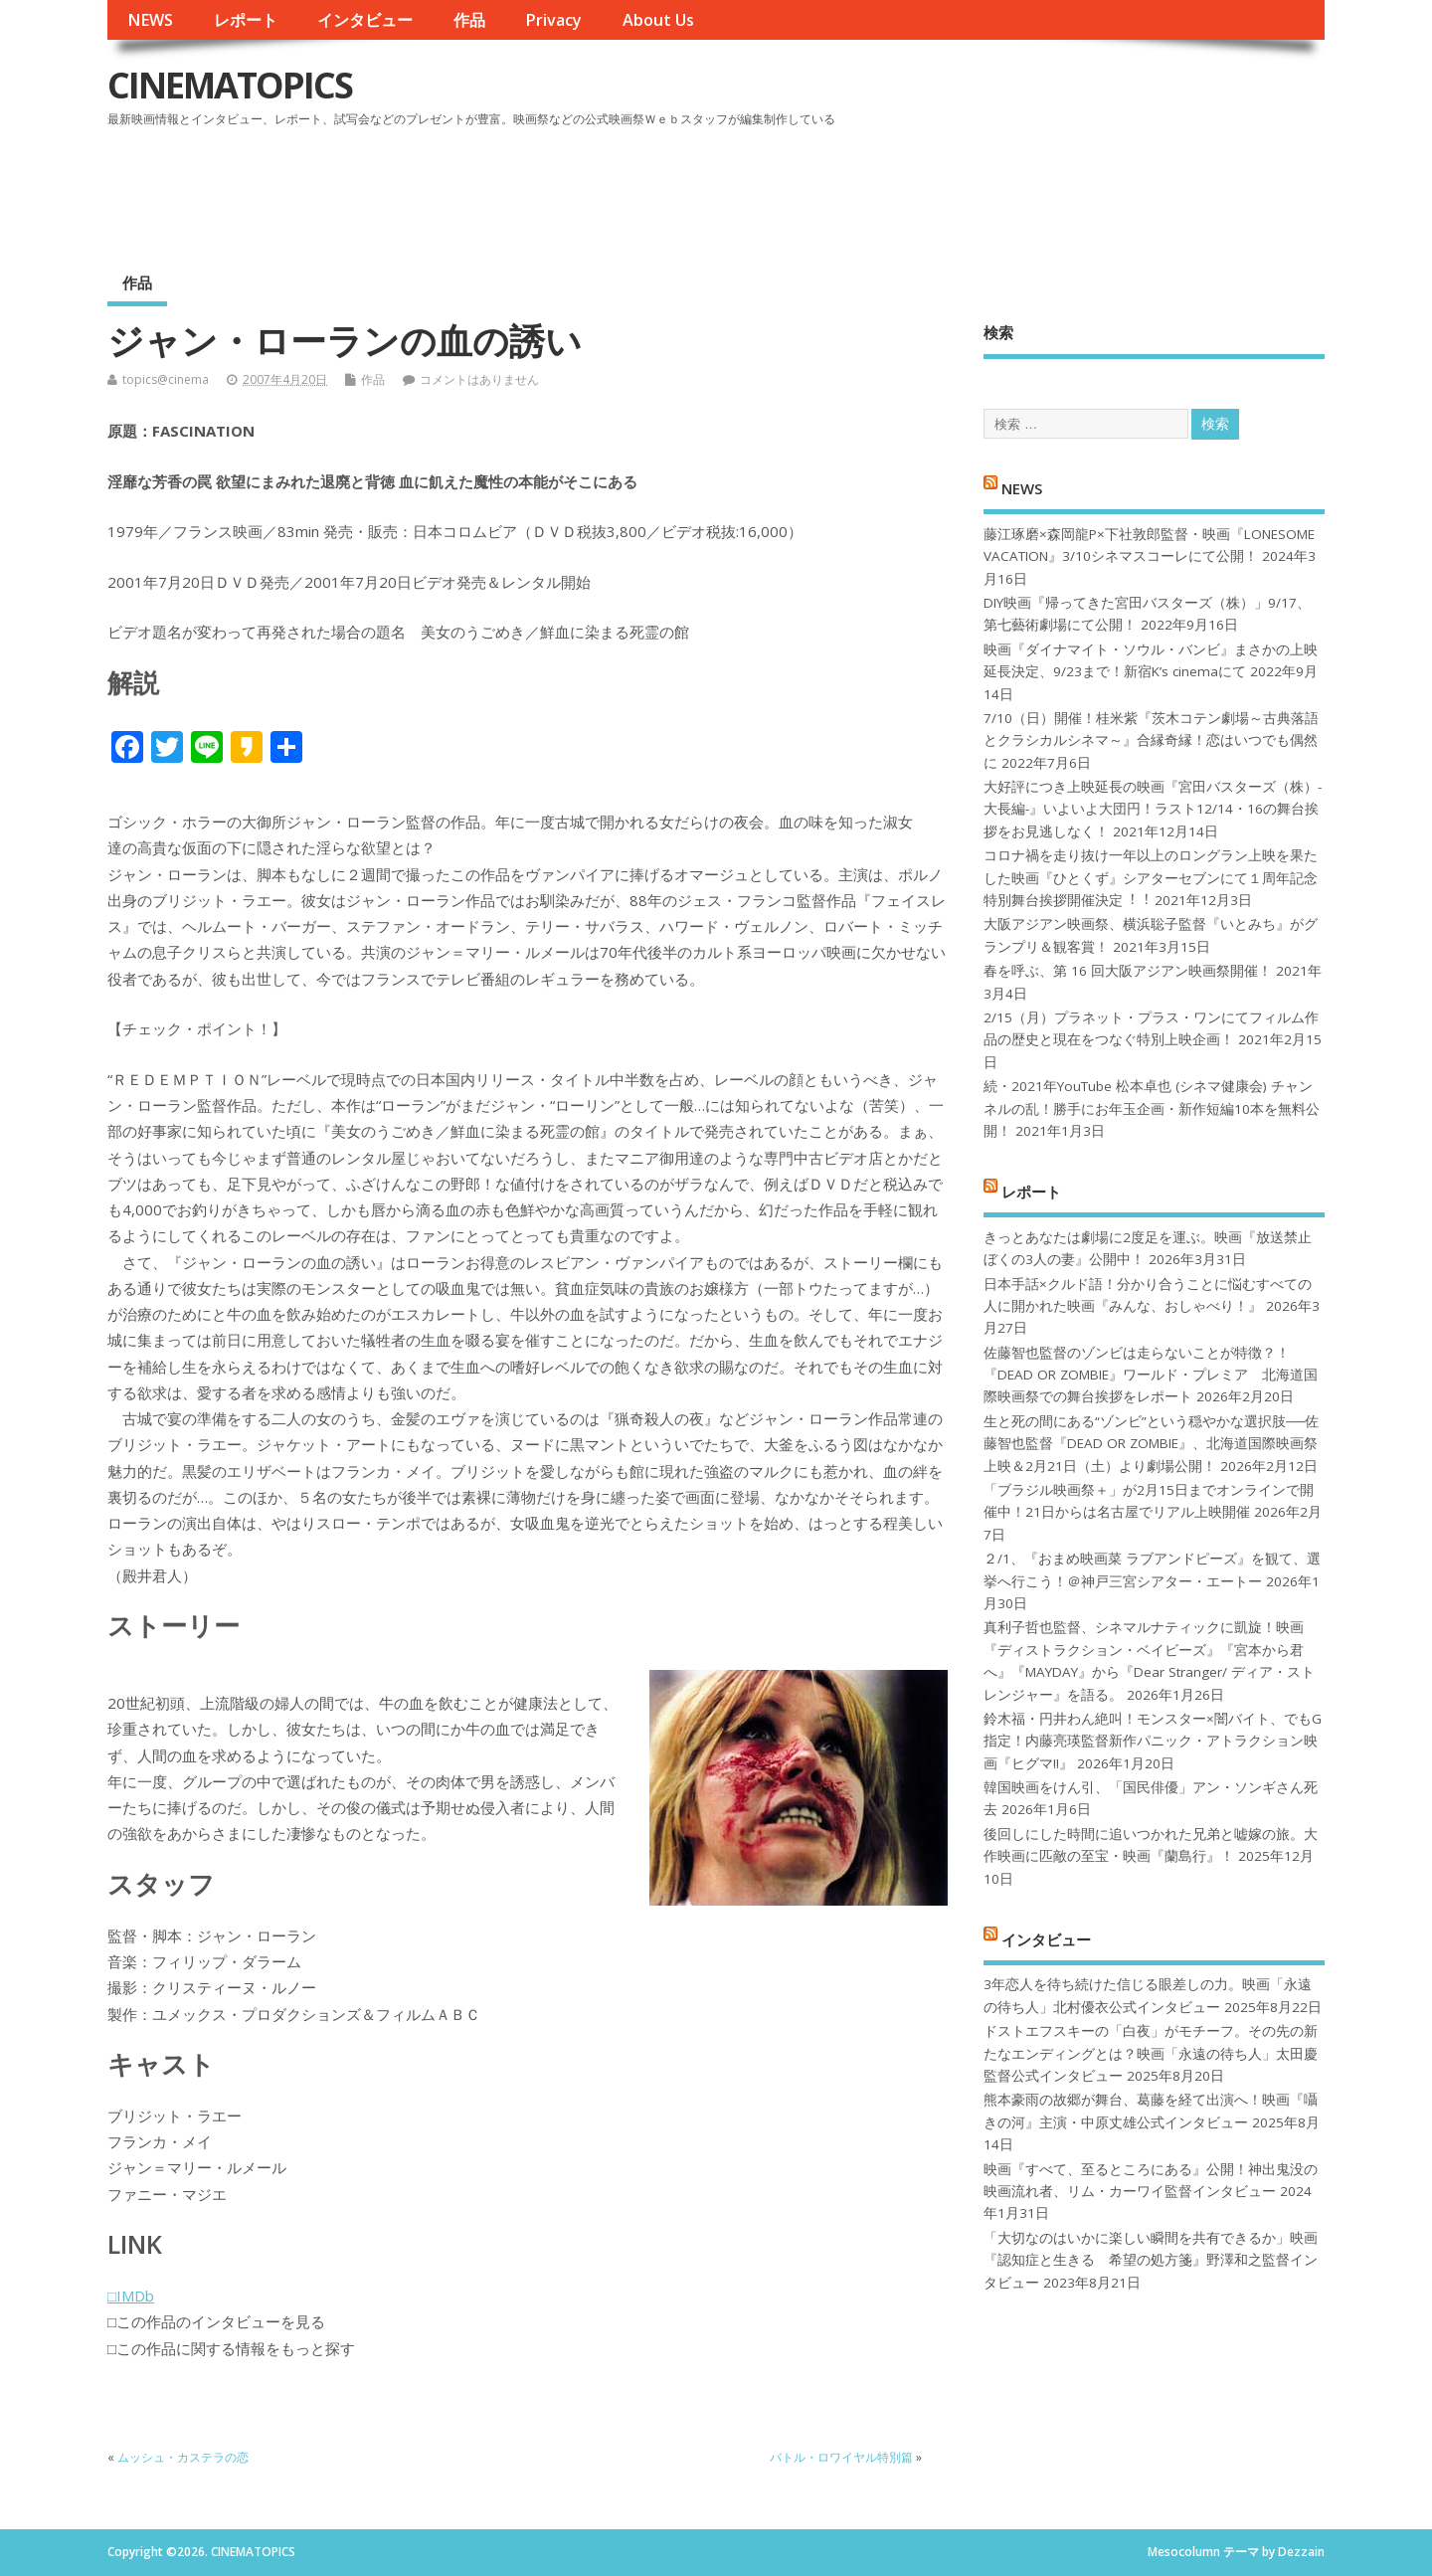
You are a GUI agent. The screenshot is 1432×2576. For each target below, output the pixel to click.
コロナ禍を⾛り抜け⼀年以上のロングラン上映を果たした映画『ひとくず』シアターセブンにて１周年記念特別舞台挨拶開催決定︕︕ (1151, 877)
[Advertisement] (946, 188)
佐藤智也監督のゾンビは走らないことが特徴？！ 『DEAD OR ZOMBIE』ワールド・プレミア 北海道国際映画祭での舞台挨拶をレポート (1151, 1375)
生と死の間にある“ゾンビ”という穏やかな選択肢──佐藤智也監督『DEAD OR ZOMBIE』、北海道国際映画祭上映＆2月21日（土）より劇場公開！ (1151, 1443)
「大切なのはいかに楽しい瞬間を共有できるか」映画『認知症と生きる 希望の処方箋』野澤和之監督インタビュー (1151, 2260)
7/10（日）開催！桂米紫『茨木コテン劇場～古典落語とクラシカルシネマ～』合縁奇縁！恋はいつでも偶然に (1151, 740)
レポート (245, 20)
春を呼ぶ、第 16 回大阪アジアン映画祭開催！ (1128, 971)
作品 (469, 20)
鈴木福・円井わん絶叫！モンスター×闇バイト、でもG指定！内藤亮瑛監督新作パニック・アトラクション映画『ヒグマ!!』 (1153, 1741)
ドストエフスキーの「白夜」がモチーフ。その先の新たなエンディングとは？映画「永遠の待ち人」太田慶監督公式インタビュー (1151, 2053)
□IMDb (130, 2295)
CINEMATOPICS (229, 85)
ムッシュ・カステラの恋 (183, 2457)
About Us (658, 20)
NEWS (150, 20)
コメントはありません (479, 379)
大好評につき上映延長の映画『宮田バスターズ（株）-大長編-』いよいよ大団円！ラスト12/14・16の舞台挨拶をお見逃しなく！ (1153, 809)
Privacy (553, 20)
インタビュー (365, 20)
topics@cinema (165, 379)
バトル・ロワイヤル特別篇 (841, 2457)
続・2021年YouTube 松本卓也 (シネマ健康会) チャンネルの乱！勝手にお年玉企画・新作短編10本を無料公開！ (1152, 1108)
